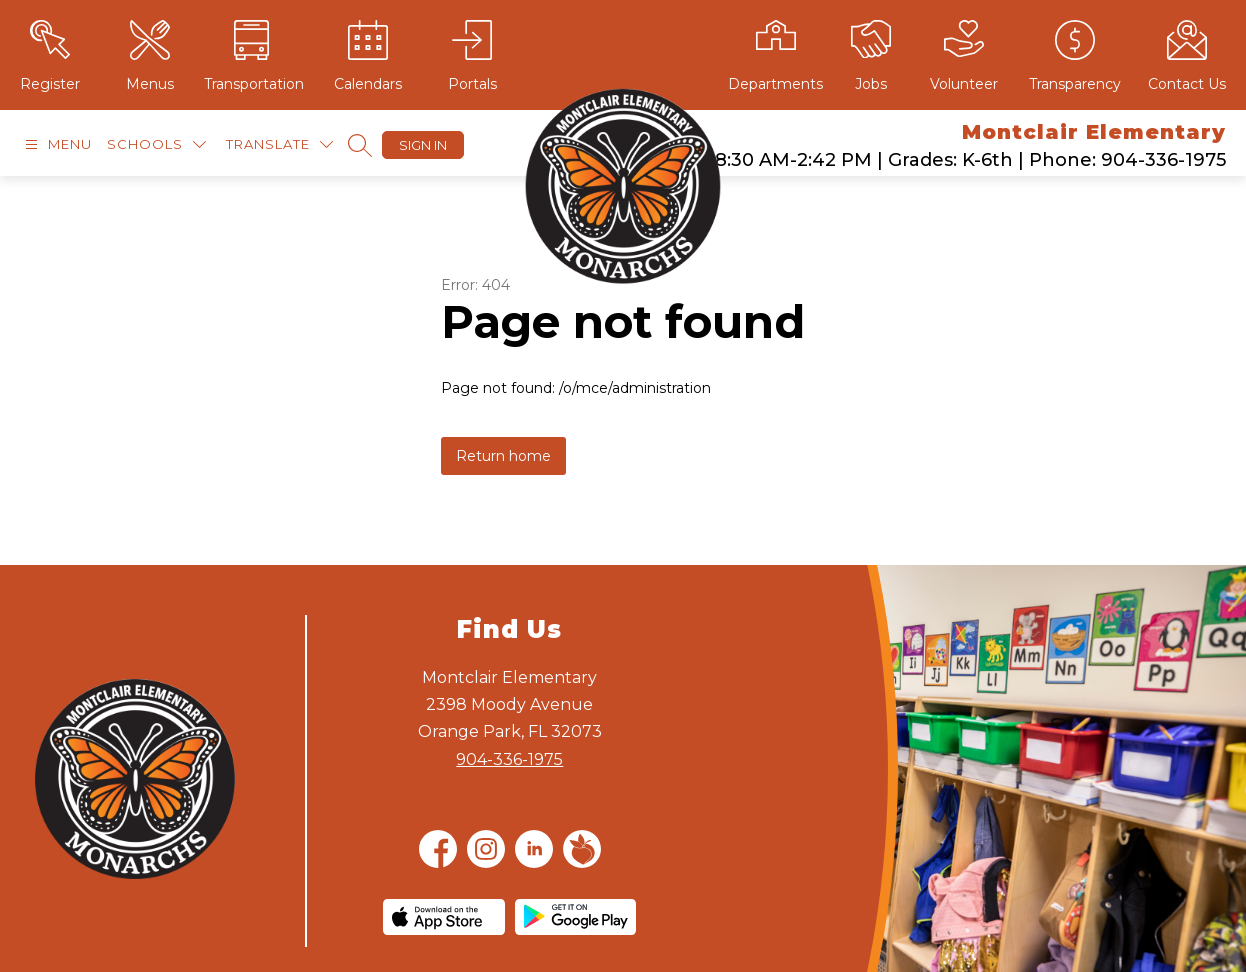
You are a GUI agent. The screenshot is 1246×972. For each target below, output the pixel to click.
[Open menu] (56, 144)
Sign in (423, 145)
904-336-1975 (509, 759)
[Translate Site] (279, 144)
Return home (503, 456)
